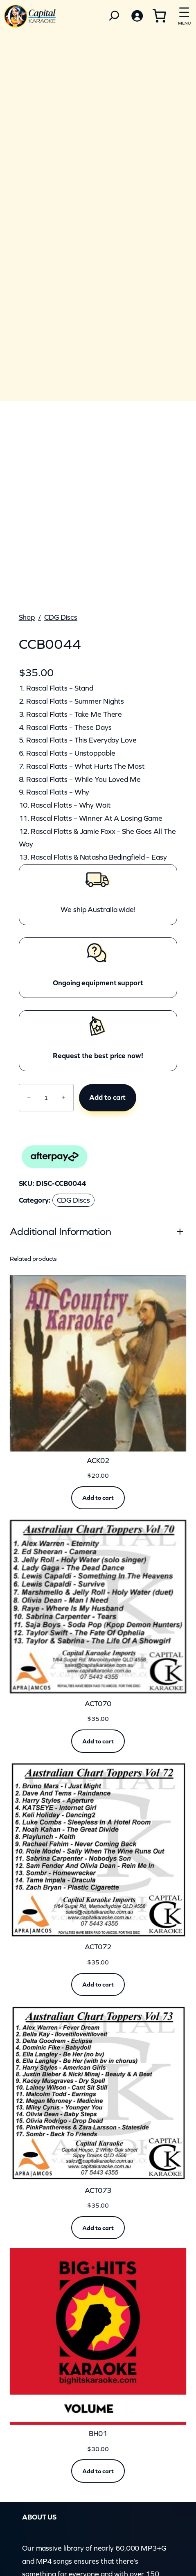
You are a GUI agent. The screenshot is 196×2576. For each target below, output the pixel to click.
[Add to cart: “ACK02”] (98, 1497)
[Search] (114, 16)
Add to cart (107, 1097)
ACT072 (98, 1947)
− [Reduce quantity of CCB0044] (29, 1097)
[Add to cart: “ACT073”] (98, 2227)
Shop (27, 617)
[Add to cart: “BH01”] (98, 2470)
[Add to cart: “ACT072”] (98, 1984)
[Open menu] (184, 14)
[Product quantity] (46, 1097)
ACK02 (98, 1461)
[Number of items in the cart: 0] (159, 15)
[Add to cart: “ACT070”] (98, 1740)
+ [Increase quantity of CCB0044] (63, 1097)
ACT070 (98, 1704)
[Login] (137, 16)
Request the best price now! (98, 1056)
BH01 (98, 2434)
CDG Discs (60, 617)
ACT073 (98, 2190)
